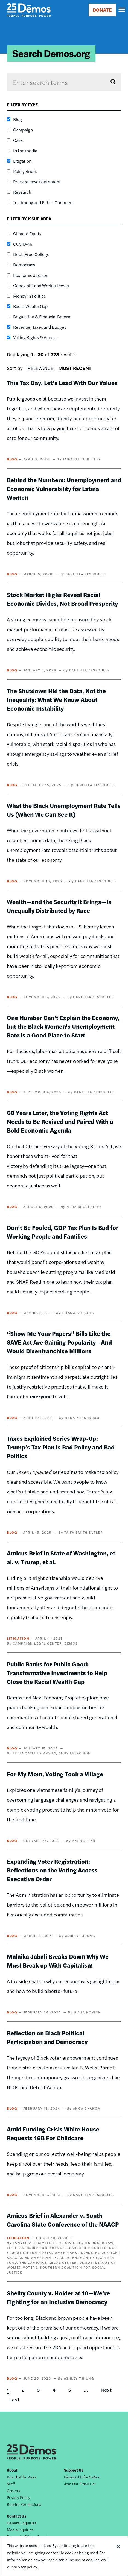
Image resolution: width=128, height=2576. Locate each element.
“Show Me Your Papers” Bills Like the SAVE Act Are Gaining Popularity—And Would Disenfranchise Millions (59, 1342)
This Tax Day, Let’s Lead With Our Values (62, 382)
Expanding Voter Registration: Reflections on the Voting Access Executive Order (52, 1870)
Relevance (40, 367)
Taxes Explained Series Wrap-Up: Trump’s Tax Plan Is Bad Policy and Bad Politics (61, 1447)
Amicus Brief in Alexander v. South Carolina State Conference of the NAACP (63, 2219)
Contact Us (16, 2516)
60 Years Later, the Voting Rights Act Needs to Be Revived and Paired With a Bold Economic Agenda (60, 1121)
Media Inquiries (20, 2529)
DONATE (102, 9)
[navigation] (122, 10)
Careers (13, 2490)
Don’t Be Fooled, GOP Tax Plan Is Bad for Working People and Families (62, 1231)
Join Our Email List (80, 2483)
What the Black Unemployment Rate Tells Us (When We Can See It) (64, 810)
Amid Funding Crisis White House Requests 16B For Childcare (53, 2133)
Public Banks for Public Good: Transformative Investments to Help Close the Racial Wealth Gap (57, 1673)
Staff (11, 2483)
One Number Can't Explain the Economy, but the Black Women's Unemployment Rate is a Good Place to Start (63, 1026)
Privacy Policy (18, 2497)
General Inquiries (21, 2522)
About (12, 2470)
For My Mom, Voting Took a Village (55, 1773)
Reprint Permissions (24, 2504)
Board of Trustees (21, 2477)
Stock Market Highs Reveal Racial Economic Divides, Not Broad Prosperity (62, 599)
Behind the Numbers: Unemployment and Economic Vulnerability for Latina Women (64, 488)
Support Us (73, 2470)
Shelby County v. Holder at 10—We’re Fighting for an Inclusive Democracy (58, 2297)
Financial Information (82, 2477)
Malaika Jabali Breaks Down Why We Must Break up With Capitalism (58, 1960)
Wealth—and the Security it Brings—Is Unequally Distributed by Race (59, 906)
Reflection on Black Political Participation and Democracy (47, 2037)
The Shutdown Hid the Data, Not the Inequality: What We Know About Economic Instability (56, 699)
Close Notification (118, 2556)
